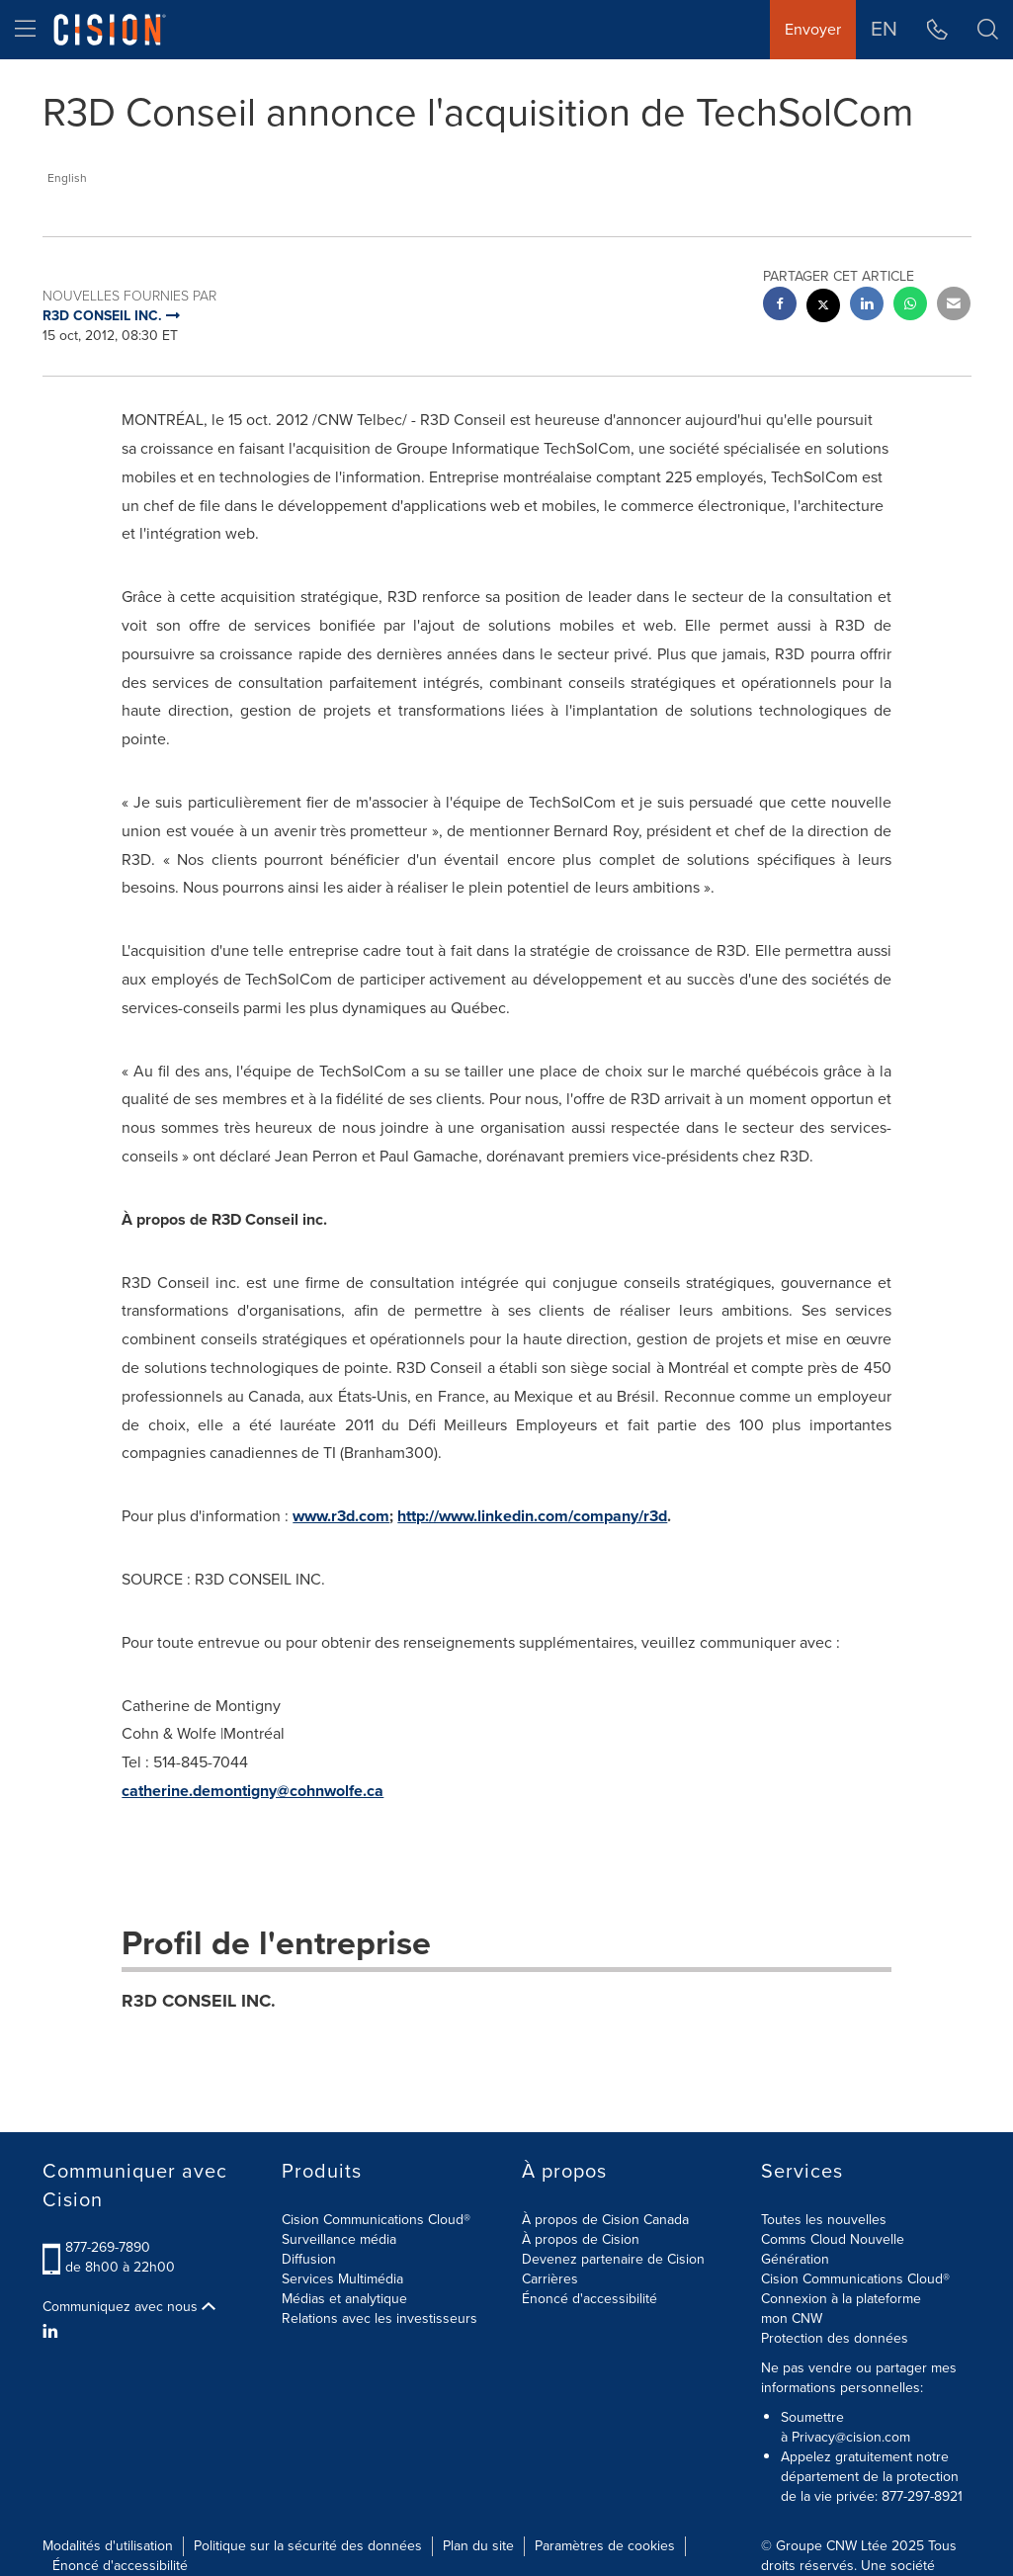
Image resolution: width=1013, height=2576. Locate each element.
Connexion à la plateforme (841, 2298)
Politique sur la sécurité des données (308, 2545)
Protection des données (834, 2338)
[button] (988, 29)
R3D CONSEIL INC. (199, 2001)
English (67, 178)
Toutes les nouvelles (823, 2219)
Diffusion (309, 2259)
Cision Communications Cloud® (376, 2219)
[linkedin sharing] (867, 306)
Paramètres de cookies (605, 2545)
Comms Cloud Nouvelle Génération (832, 2249)
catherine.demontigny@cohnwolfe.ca (252, 1790)
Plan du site (478, 2545)
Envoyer (813, 29)
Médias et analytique (344, 2298)
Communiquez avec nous (128, 2307)
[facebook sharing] (780, 306)
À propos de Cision (580, 2239)
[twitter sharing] (823, 308)
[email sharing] (954, 306)
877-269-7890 (107, 2247)
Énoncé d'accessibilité (589, 2298)
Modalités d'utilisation (107, 2545)
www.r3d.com (341, 1515)
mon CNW (791, 2318)
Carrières (550, 2279)
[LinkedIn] (52, 2332)
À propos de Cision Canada (605, 2219)
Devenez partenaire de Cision (613, 2259)
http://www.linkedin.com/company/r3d (532, 1515)
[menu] (25, 29)
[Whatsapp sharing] (910, 306)
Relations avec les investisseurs (379, 2318)
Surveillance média (339, 2239)
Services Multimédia (342, 2279)
